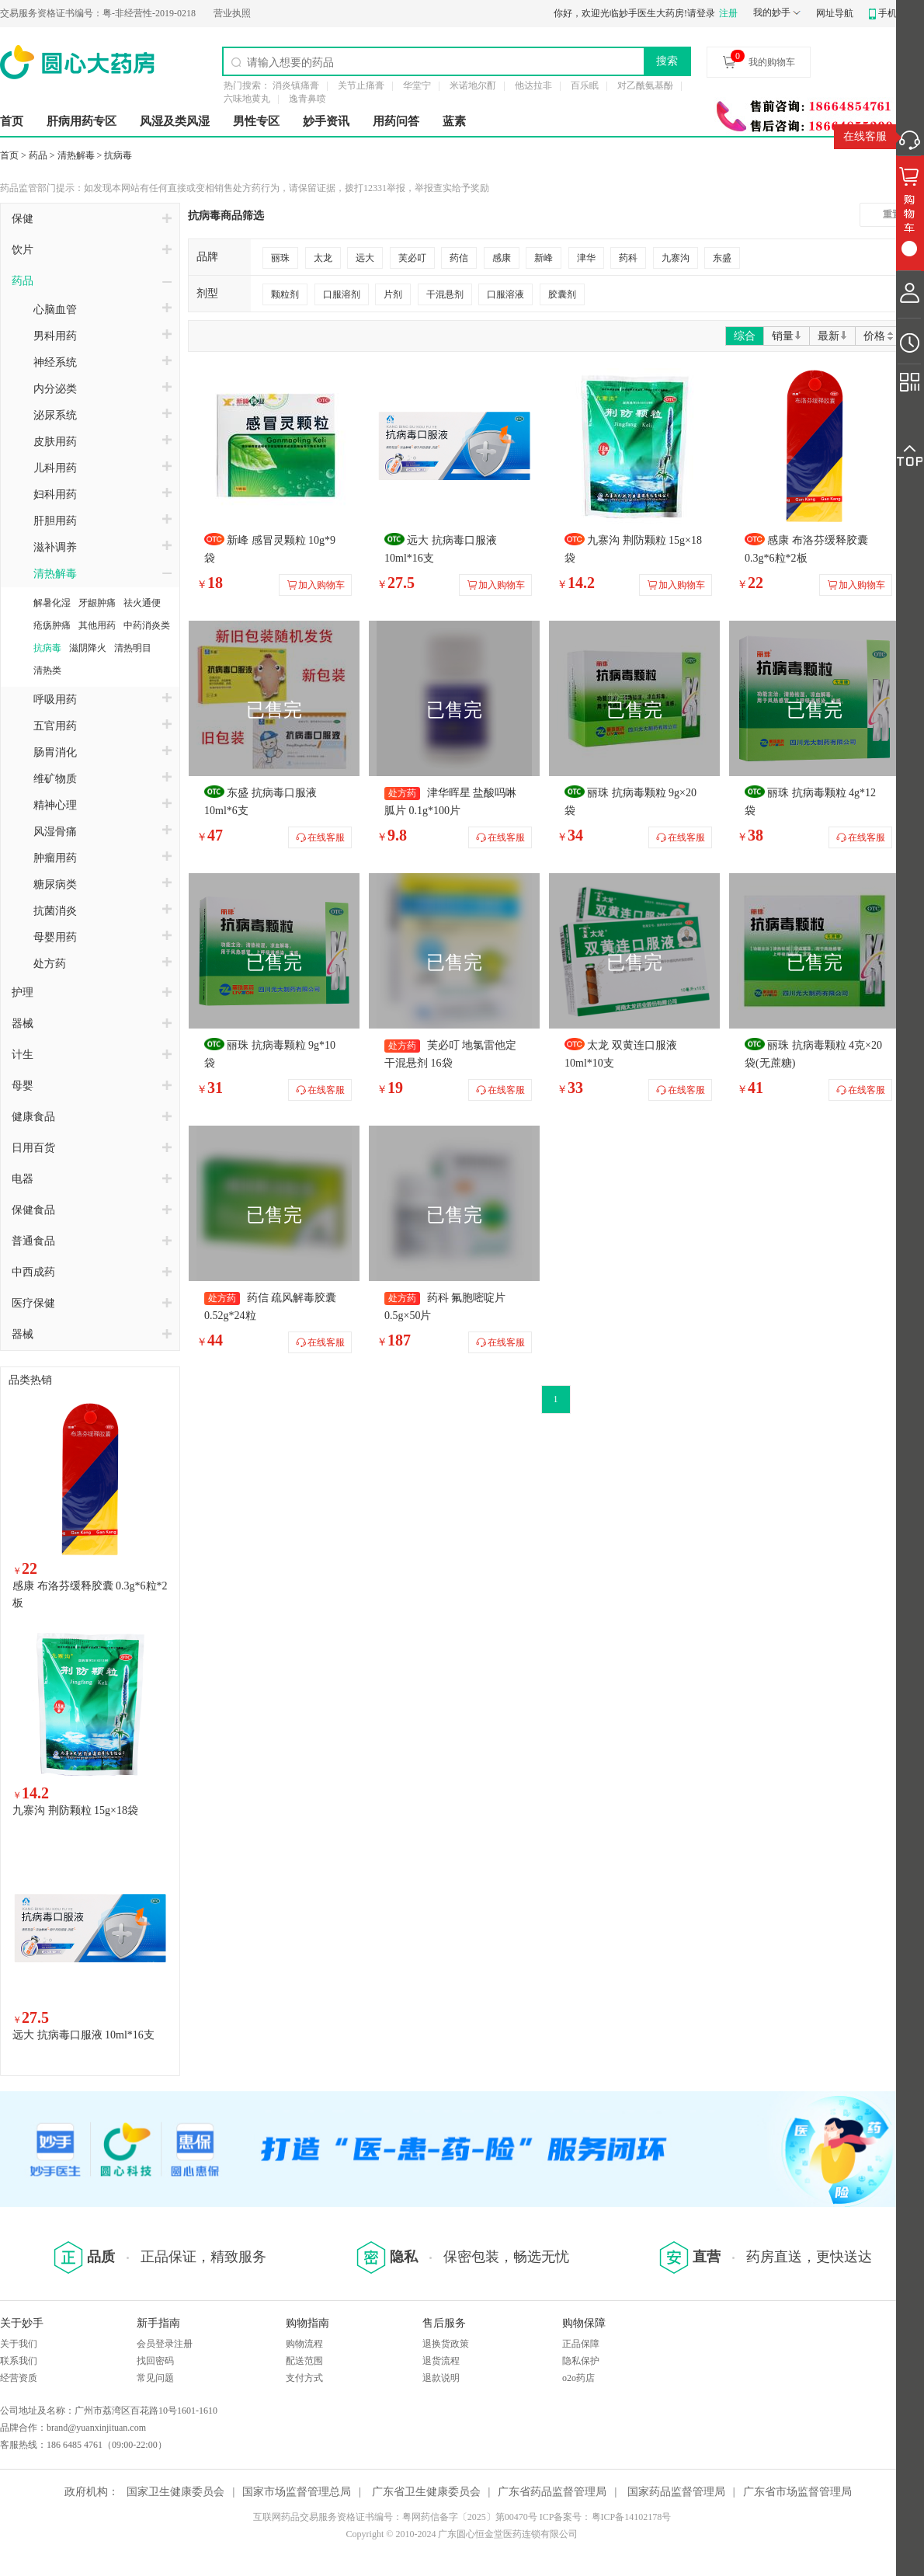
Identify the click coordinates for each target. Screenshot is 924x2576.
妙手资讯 (326, 121)
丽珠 (280, 257)
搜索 (667, 60)
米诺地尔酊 (473, 85)
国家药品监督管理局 (676, 2492)
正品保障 (580, 2343)
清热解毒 (76, 155)
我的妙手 (771, 12)
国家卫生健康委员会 (175, 2492)
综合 (745, 336)
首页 (11, 121)
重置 (892, 214)
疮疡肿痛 (52, 625)
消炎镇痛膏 (296, 85)
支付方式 (304, 2377)
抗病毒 (118, 155)
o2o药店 (578, 2377)
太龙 (323, 257)
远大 (365, 257)
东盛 (722, 257)
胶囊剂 (562, 294)
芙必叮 (412, 257)
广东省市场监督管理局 (797, 2492)
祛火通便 (142, 602)
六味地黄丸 (247, 98)
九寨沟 (676, 257)
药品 (38, 155)
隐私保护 (580, 2360)
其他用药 (97, 625)
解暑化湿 (52, 602)
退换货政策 (445, 2343)
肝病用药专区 (81, 121)
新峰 (543, 257)
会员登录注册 (165, 2343)
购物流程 (304, 2343)
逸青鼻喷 (307, 98)
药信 (459, 257)
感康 (501, 257)
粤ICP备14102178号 (632, 2517)
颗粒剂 (285, 294)
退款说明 (441, 2377)
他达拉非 (533, 85)
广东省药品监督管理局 (552, 2492)
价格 (879, 336)
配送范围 (304, 2360)
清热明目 (132, 647)
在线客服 (865, 136)
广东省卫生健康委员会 (426, 2492)
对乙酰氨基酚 (645, 85)
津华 (586, 257)
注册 (728, 13)
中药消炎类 (146, 625)
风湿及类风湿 (175, 121)
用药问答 (396, 121)
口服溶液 (505, 294)
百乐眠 (585, 85)
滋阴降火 (87, 647)
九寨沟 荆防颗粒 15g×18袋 (75, 1810)
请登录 (701, 13)
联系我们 (18, 2360)
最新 (832, 336)
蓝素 (454, 121)
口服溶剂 (341, 294)
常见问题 (155, 2377)
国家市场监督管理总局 (296, 2492)
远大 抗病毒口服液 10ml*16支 (83, 2035)
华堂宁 (417, 85)
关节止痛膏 (361, 85)
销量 (786, 336)
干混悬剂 (445, 294)
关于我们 (18, 2343)
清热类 (47, 670)
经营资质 (18, 2377)
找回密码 (155, 2360)
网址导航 (834, 13)
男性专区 (256, 121)
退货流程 (441, 2360)
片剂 (393, 294)
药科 (628, 257)
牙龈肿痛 (97, 602)
